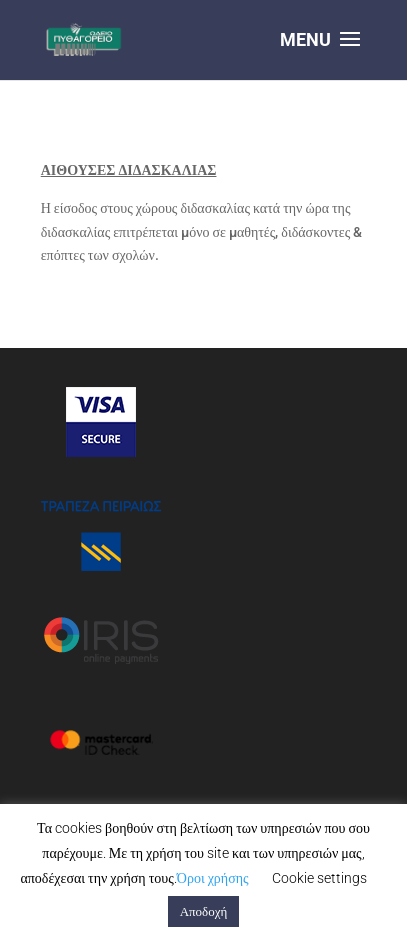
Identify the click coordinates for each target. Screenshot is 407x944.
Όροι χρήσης (213, 878)
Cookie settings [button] (319, 878)
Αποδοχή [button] (204, 911)
